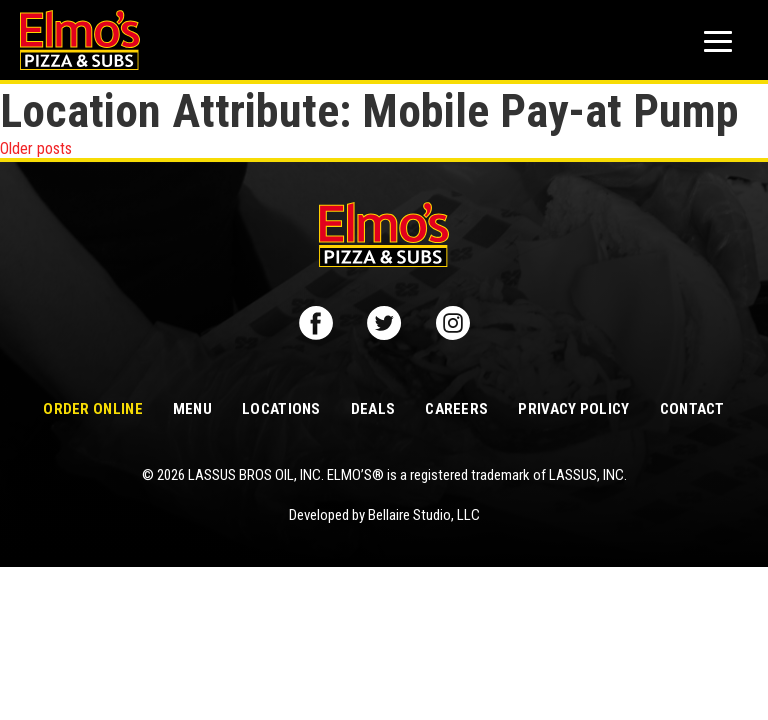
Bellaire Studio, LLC (424, 515)
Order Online (93, 409)
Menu (192, 409)
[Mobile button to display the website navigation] (718, 41)
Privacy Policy (573, 409)
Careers (456, 409)
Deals (373, 409)
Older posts (36, 148)
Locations (281, 409)
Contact (692, 409)
